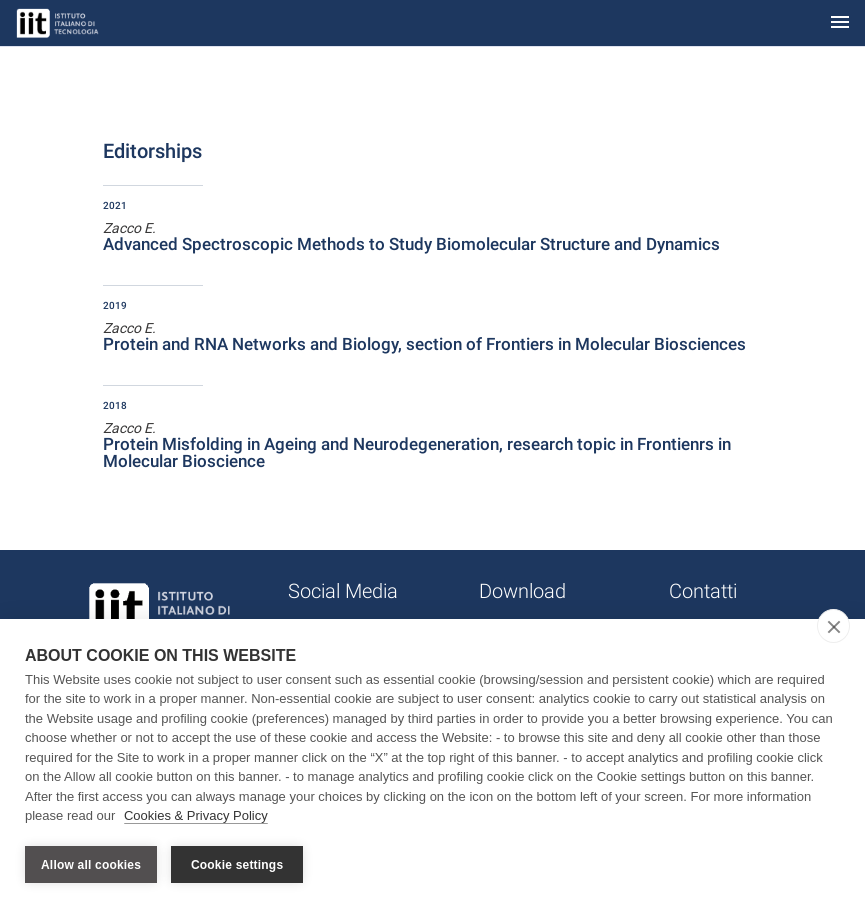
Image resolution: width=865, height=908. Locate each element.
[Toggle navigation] (840, 23)
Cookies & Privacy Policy (196, 816)
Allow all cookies (91, 865)
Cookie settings (237, 865)
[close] (833, 626)
